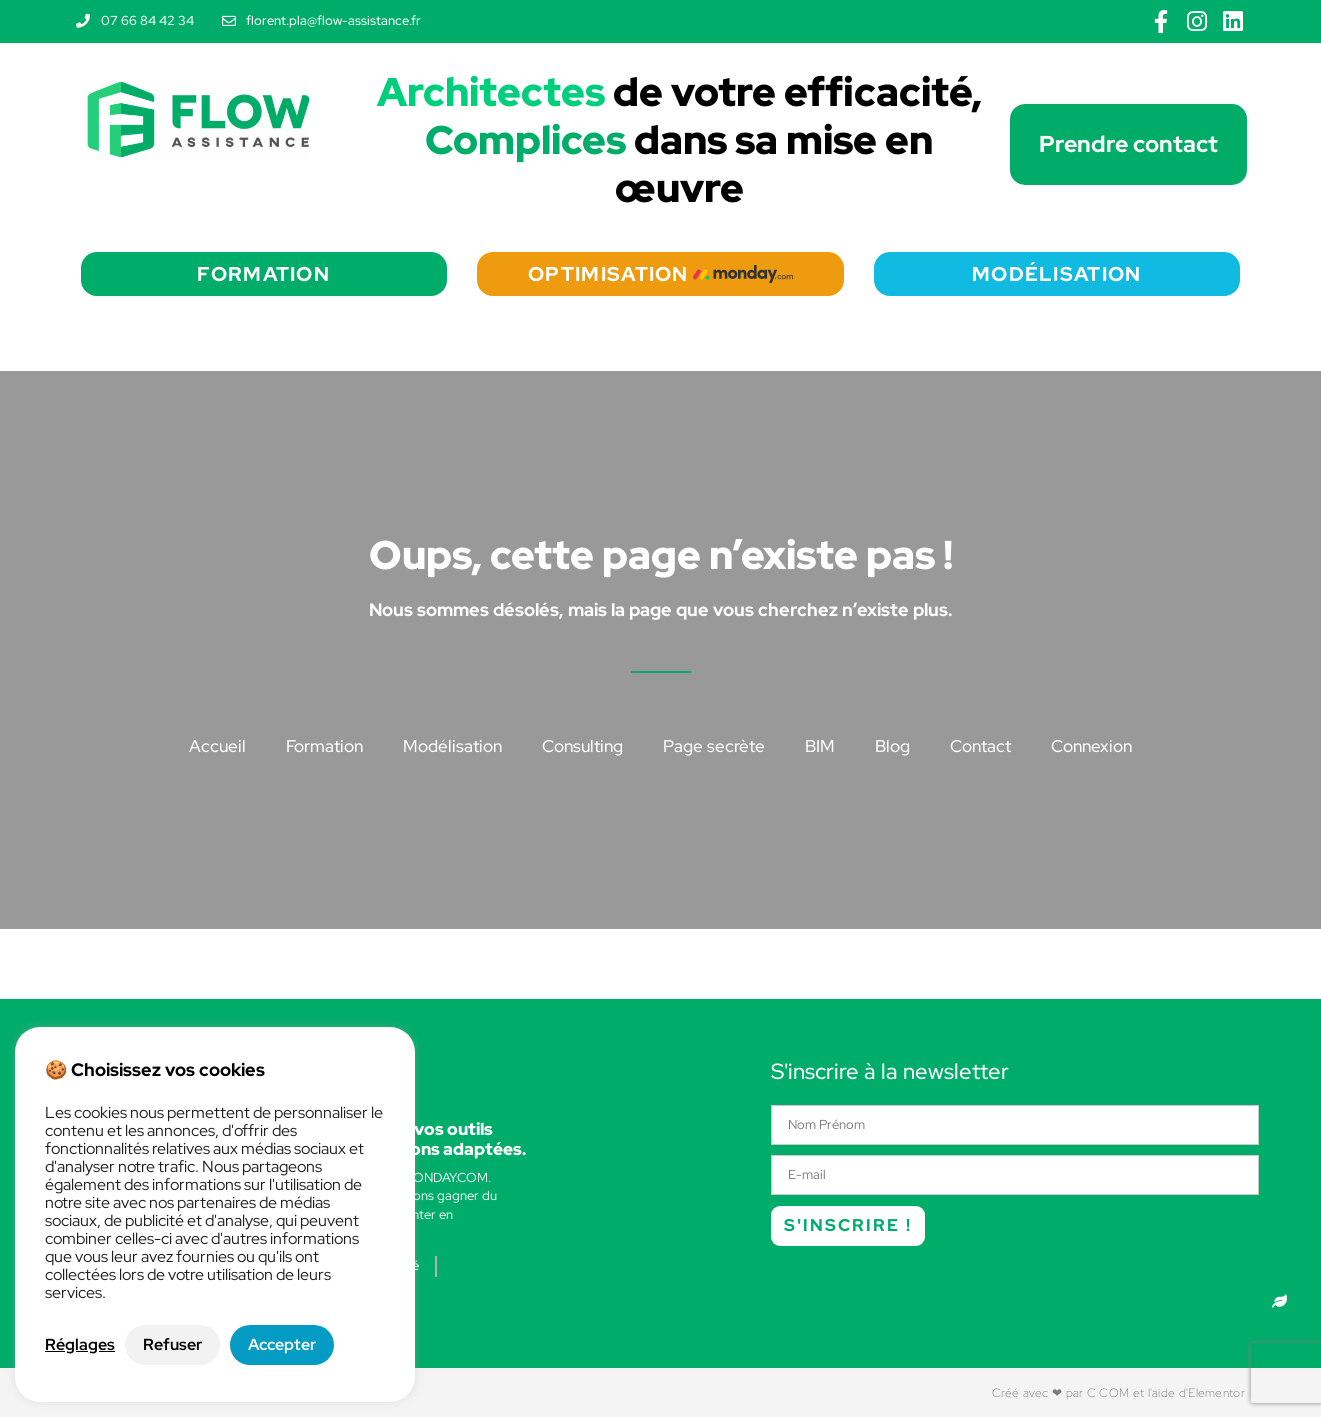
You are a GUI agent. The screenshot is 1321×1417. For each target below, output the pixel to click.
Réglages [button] (80, 1345)
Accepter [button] (282, 1344)
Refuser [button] (172, 1344)
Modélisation (452, 746)
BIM (820, 746)
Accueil (217, 746)
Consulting (582, 746)
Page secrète (714, 746)
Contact (980, 746)
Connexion (1091, 746)
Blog (892, 746)
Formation (324, 746)
